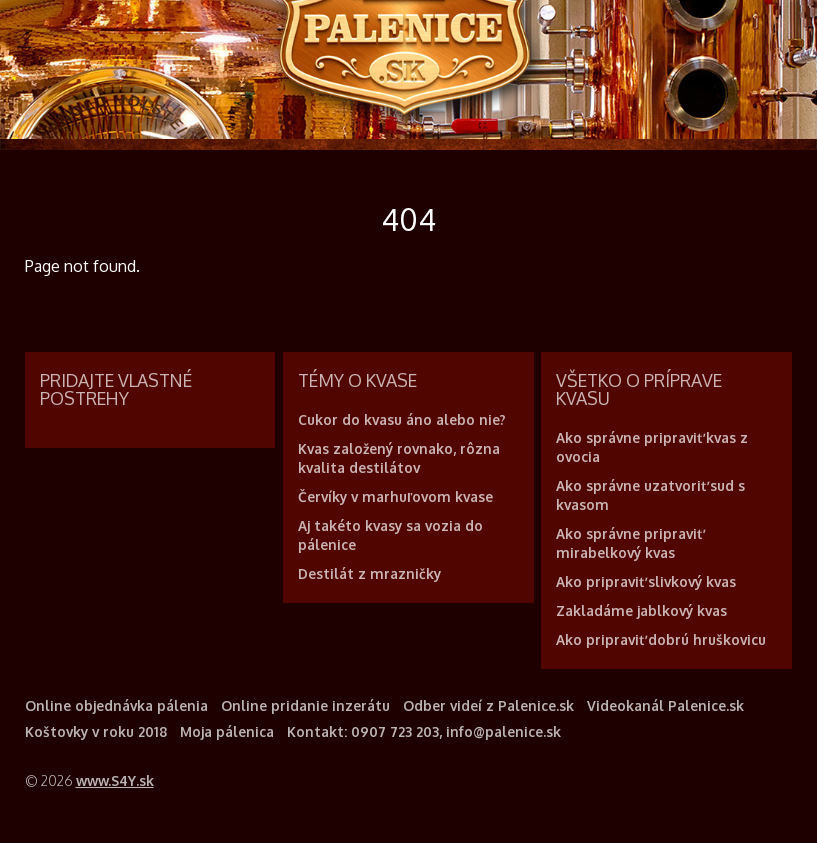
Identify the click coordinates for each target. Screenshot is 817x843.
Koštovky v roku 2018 (96, 731)
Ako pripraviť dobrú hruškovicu (661, 639)
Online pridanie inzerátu (305, 705)
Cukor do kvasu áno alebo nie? (402, 419)
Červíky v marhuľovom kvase (395, 496)
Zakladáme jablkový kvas (641, 610)
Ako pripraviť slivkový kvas (646, 581)
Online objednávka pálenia (116, 705)
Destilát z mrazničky (369, 573)
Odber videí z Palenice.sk (488, 705)
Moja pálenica (227, 731)
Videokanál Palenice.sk (665, 705)
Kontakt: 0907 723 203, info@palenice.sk (424, 731)
